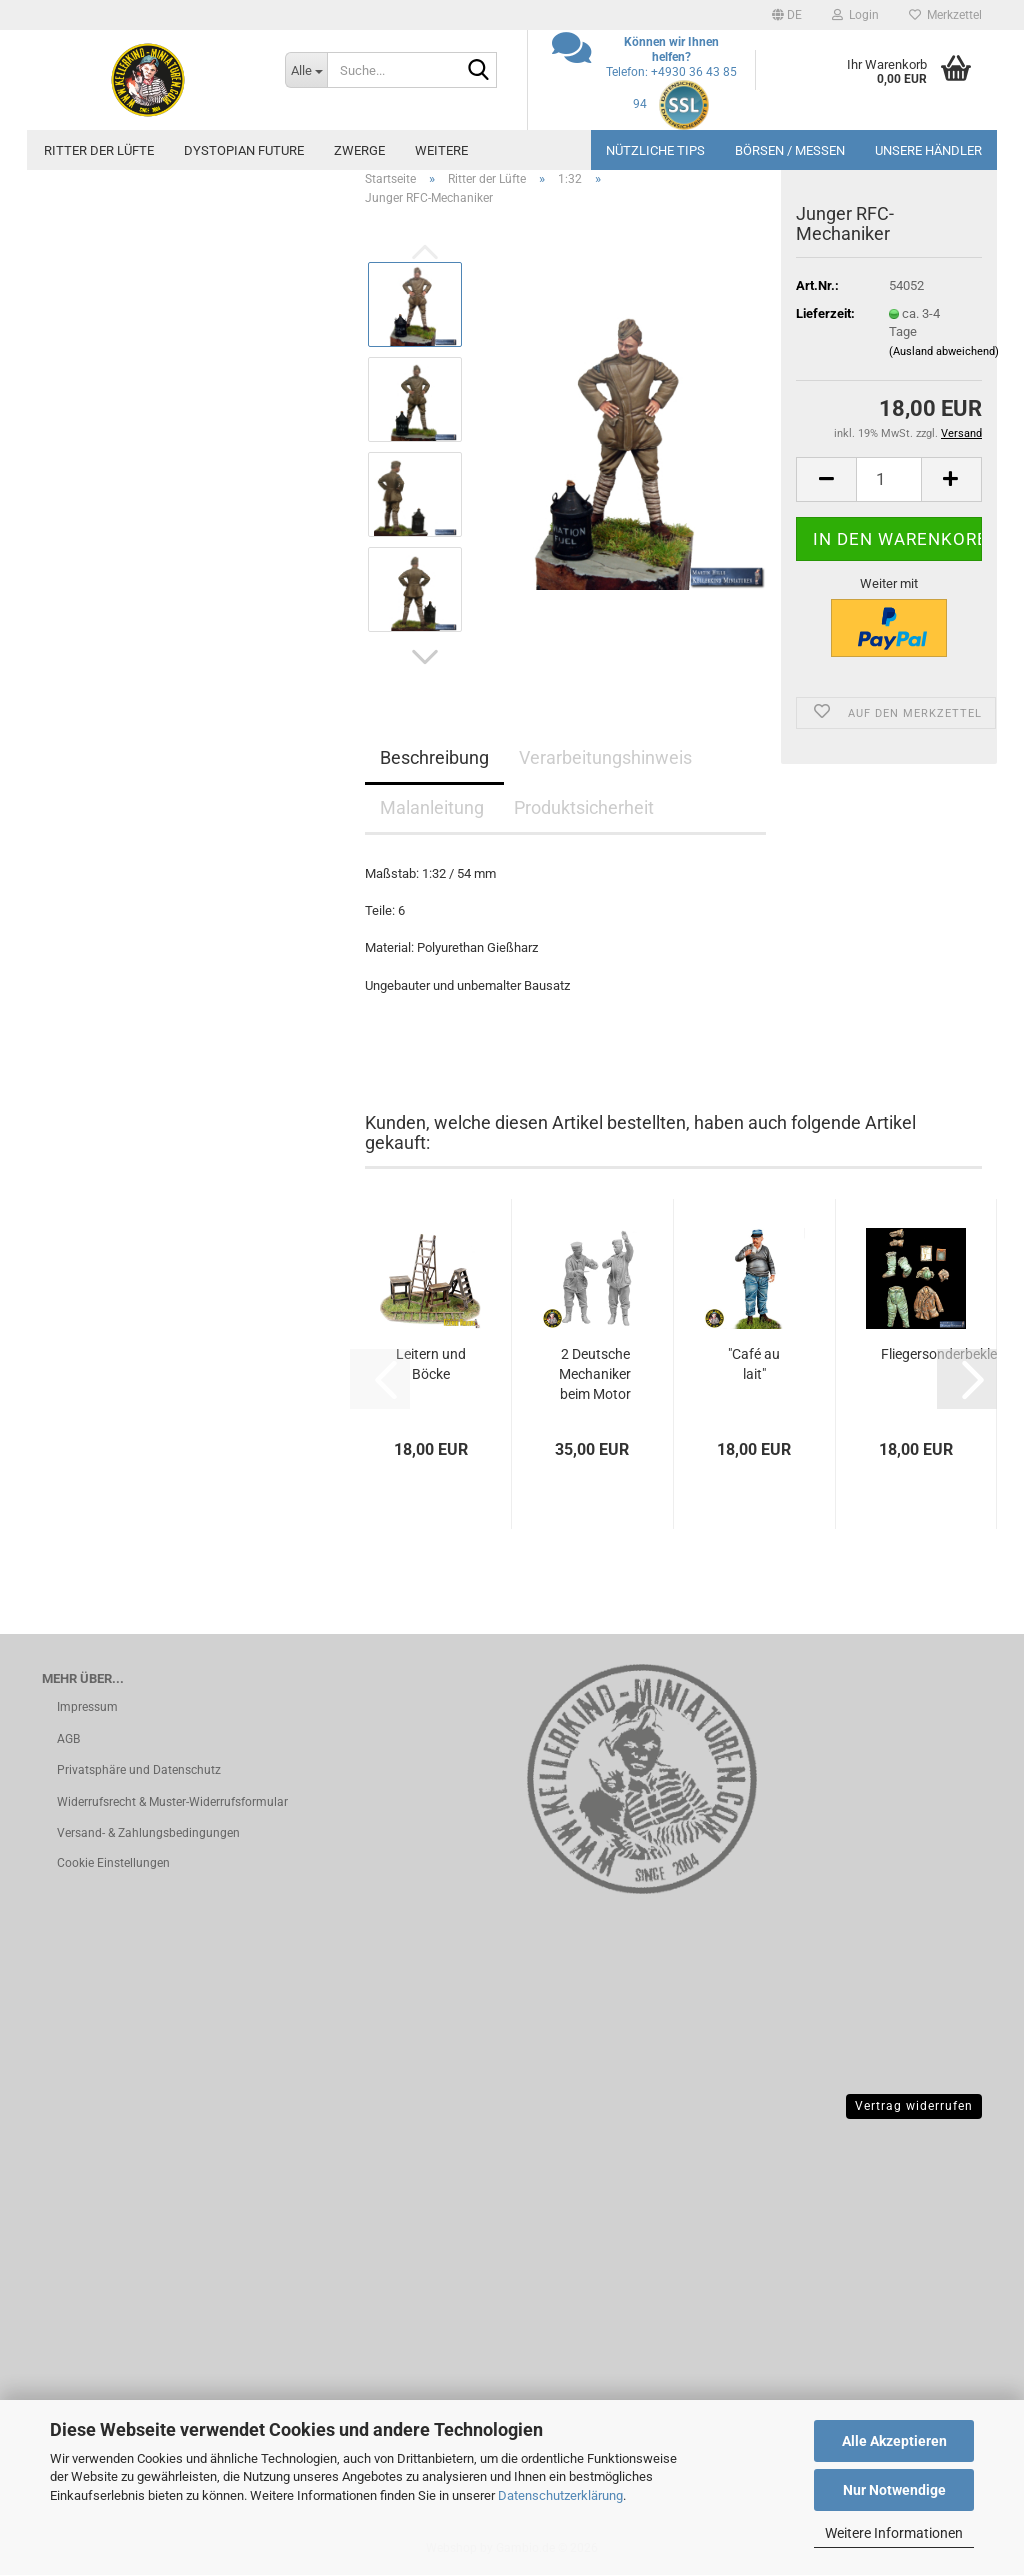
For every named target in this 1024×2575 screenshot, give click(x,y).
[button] (787, 15)
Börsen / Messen (790, 150)
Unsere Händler (928, 150)
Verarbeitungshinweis (605, 757)
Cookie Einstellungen (113, 1863)
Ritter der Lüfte (99, 150)
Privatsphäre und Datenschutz (139, 1770)
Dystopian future (244, 150)
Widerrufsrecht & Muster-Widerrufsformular (172, 1802)
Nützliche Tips (655, 150)
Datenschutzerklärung (560, 2495)
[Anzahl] (889, 479)
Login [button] (855, 15)
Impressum (87, 1707)
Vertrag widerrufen (914, 2106)
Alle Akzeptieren (894, 2441)
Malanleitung (432, 807)
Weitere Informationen (894, 2533)
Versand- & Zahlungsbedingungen (148, 1833)
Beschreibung (434, 757)
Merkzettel (945, 15)
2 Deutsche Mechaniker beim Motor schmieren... (595, 1375)
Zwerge (359, 150)
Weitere (441, 150)
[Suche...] (306, 70)
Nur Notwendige (894, 2490)
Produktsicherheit (584, 807)
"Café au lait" (754, 1364)
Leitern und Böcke (431, 1364)
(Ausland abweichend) (944, 351)
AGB (68, 1739)
